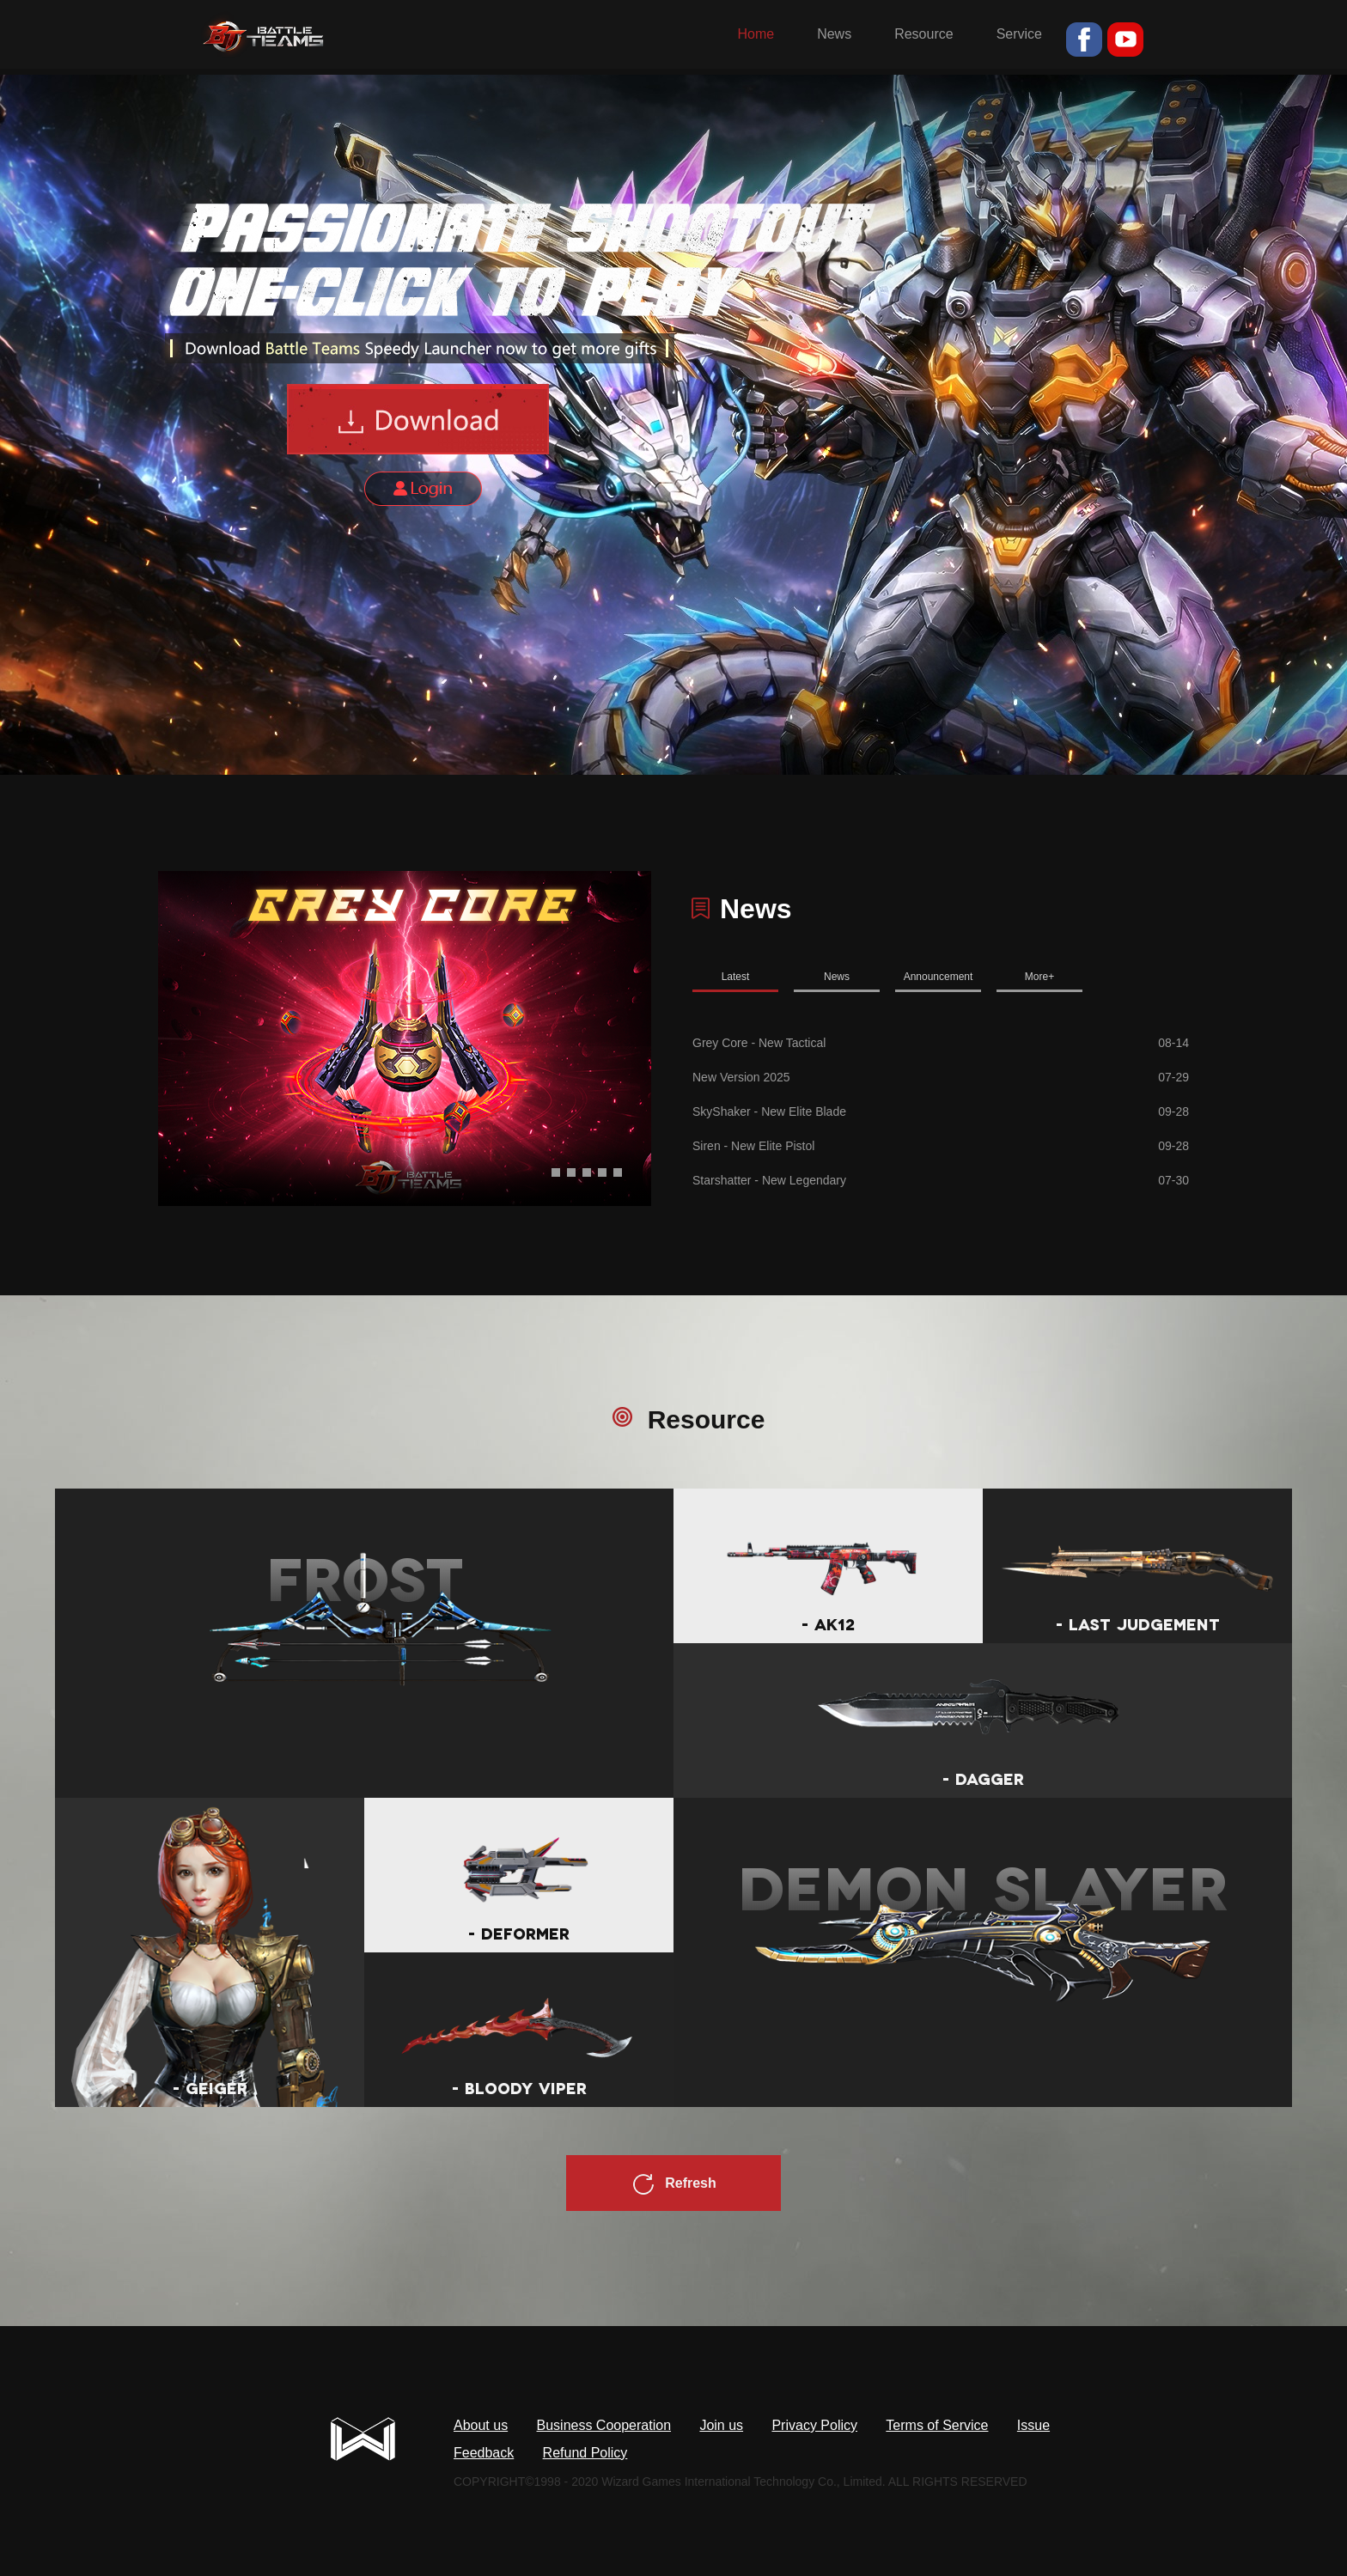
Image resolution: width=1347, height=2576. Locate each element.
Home (755, 34)
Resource (923, 34)
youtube (1125, 39)
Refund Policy (585, 2452)
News (834, 34)
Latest (736, 977)
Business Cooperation (604, 2425)
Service (1019, 34)
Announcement (938, 977)
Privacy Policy (814, 2425)
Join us (721, 2425)
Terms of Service (937, 2425)
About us (481, 2425)
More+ (1039, 977)
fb (1084, 39)
